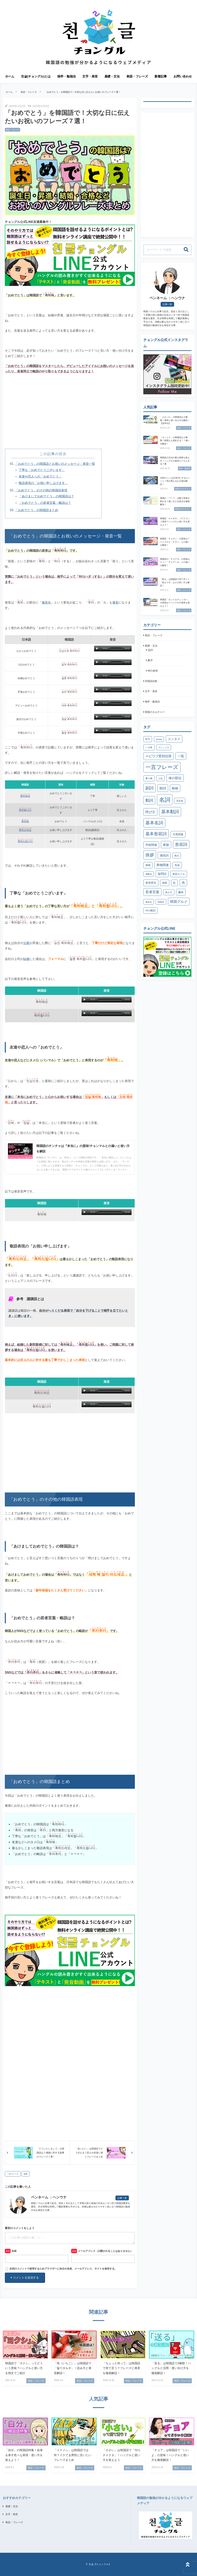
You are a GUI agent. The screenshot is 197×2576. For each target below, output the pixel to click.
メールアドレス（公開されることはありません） (105, 2251)
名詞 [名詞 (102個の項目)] (164, 799)
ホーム (9, 76)
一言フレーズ (12, 2174)
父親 (26, 943)
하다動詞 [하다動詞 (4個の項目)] (150, 910)
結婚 (26, 959)
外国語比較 (151, 681)
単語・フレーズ (137, 76)
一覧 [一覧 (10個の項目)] (181, 756)
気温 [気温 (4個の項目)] (177, 865)
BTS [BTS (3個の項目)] (147, 739)
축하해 (25, 821)
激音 (115, 602)
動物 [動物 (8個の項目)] (175, 788)
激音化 (46, 602)
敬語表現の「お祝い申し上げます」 (43, 483)
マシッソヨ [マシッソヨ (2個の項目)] (163, 747)
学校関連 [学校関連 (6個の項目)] (151, 844)
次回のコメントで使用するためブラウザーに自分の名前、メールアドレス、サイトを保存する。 (63, 2268)
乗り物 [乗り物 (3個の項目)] (148, 778)
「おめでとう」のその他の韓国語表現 (41, 490)
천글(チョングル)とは (36, 76)
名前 (14, 2251)
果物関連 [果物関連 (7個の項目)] (162, 865)
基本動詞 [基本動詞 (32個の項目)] (170, 811)
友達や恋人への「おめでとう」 (40, 476)
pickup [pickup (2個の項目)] (159, 739)
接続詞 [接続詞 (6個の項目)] (164, 855)
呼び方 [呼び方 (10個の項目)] (150, 812)
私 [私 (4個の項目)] (174, 882)
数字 (150, 660)
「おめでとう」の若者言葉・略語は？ (45, 502)
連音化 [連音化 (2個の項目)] (148, 902)
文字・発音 (90, 76)
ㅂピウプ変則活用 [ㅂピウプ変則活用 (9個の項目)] (158, 756)
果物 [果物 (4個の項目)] (147, 865)
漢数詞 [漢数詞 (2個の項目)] (148, 874)
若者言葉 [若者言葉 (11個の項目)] (152, 892)
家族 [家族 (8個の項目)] (166, 844)
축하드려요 (25, 830)
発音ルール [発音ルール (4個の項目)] (178, 874)
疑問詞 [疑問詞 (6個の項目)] (162, 873)
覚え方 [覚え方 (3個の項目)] (168, 892)
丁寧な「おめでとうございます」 (42, 470)
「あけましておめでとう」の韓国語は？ (46, 496)
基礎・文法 (112, 76)
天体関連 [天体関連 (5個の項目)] (178, 834)
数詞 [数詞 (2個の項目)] (176, 856)
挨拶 (26, 2174)
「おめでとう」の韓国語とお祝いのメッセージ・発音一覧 (55, 463)
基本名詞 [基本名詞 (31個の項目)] (154, 822)
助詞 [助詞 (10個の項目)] (162, 788)
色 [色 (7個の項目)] (183, 882)
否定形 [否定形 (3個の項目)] (179, 801)
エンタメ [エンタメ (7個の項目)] (174, 739)
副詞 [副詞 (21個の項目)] (149, 788)
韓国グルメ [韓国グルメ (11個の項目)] (178, 902)
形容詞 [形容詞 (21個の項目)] (181, 844)
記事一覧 (122, 2198)
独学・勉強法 (66, 76)
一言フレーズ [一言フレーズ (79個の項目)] (161, 767)
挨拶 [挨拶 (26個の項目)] (149, 855)
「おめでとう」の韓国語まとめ (36, 510)
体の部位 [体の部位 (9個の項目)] (175, 778)
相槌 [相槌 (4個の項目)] (164, 882)
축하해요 (25, 796)
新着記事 (160, 76)
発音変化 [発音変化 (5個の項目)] (150, 882)
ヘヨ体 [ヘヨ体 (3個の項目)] (148, 747)
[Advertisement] (70, 416)
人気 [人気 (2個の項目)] (160, 778)
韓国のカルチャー (155, 712)
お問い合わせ (183, 76)
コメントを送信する (25, 2277)
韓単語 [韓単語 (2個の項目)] (161, 902)
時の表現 (153, 670)
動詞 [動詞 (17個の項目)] (149, 800)
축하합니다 (25, 810)
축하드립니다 (25, 841)
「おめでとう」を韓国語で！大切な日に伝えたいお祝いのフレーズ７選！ (83, 92)
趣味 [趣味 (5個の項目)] (181, 892)
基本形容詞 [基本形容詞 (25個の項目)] (156, 833)
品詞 (150, 650)
